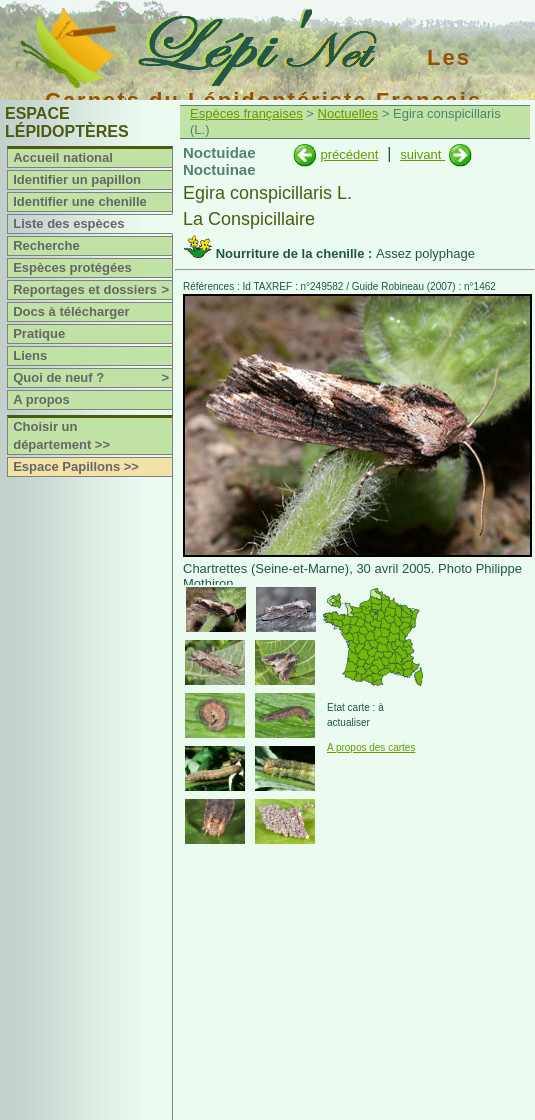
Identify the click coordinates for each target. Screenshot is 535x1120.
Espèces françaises (246, 113)
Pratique (39, 333)
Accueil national (63, 157)
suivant (422, 154)
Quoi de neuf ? (92, 378)
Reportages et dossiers (92, 290)
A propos (41, 399)
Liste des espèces (68, 223)
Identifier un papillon (77, 179)
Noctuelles (348, 113)
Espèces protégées (72, 267)
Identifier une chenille (80, 201)
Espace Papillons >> (76, 466)
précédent (349, 154)
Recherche (46, 245)
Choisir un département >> (61, 435)
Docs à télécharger (71, 311)
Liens (30, 355)
